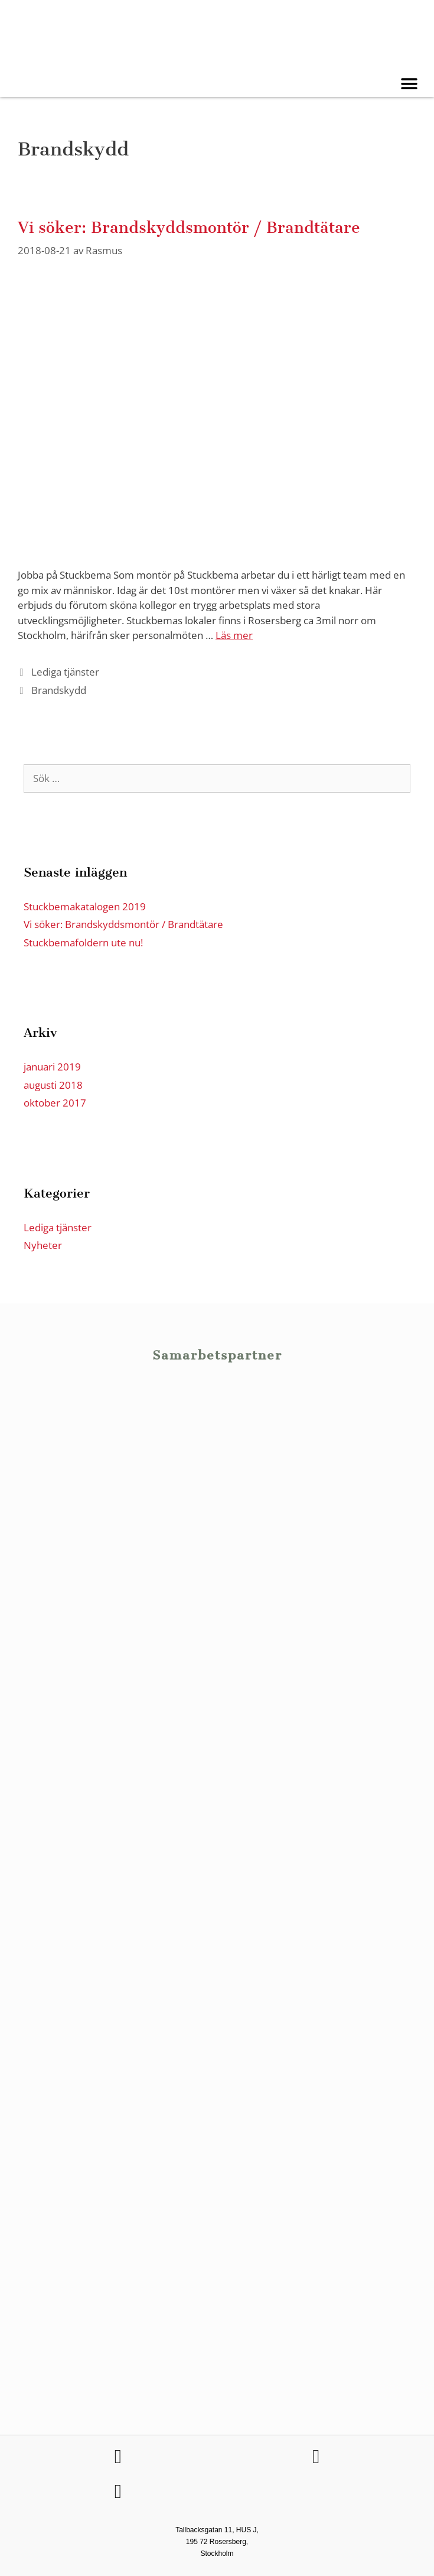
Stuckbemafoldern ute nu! (83, 942)
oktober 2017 (55, 1102)
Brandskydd (58, 690)
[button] (409, 83)
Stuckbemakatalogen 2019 (85, 906)
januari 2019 (52, 1066)
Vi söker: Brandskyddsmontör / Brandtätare (189, 227)
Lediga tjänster (65, 672)
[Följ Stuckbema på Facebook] (118, 2457)
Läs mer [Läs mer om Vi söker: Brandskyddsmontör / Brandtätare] (234, 635)
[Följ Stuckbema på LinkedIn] (316, 2457)
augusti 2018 (53, 1085)
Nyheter (43, 1245)
